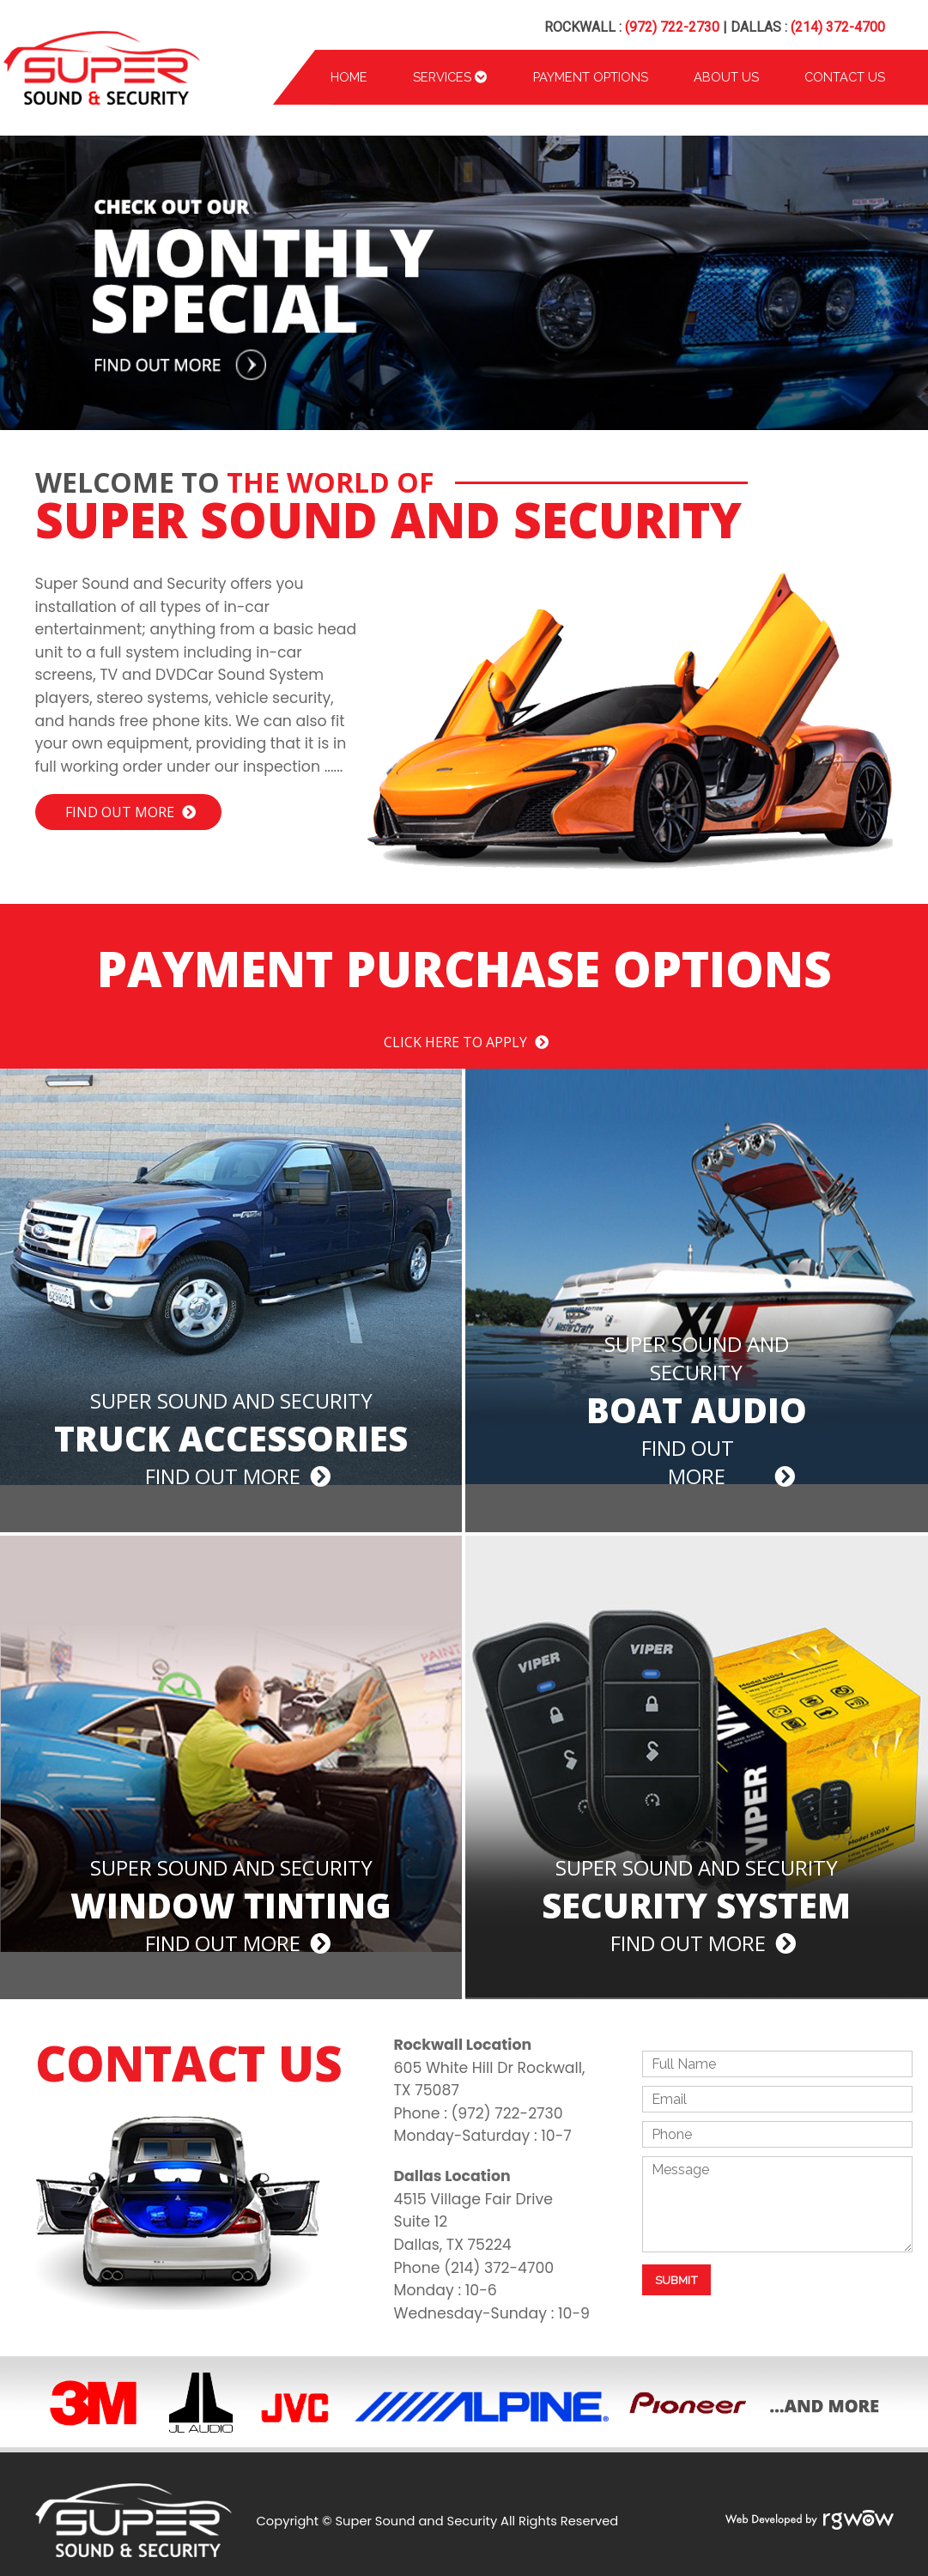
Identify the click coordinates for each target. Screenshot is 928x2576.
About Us (726, 77)
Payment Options (590, 77)
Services (450, 77)
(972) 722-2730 (672, 27)
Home (349, 77)
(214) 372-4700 (838, 27)
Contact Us (844, 77)
